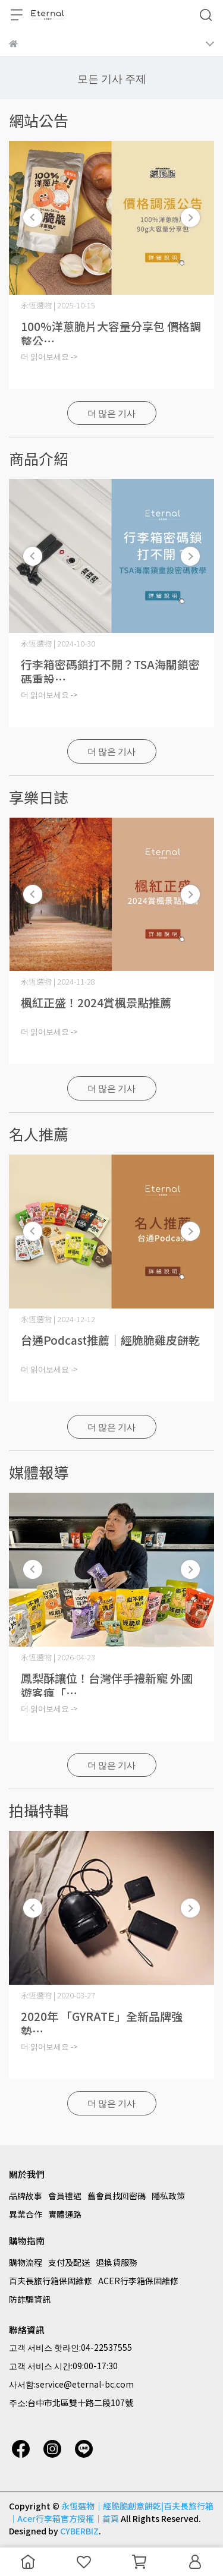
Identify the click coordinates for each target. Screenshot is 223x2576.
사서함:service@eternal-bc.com (71, 2384)
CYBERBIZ (79, 2531)
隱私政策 (168, 2196)
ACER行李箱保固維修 (138, 2281)
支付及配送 (69, 2262)
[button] (190, 217)
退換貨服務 (116, 2262)
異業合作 (25, 2214)
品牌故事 (25, 2196)
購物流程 (25, 2262)
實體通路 (64, 2214)
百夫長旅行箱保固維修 (50, 2281)
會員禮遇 (64, 2196)
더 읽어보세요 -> (49, 356)
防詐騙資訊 (30, 2299)
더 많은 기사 (111, 412)
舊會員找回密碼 (116, 2196)
